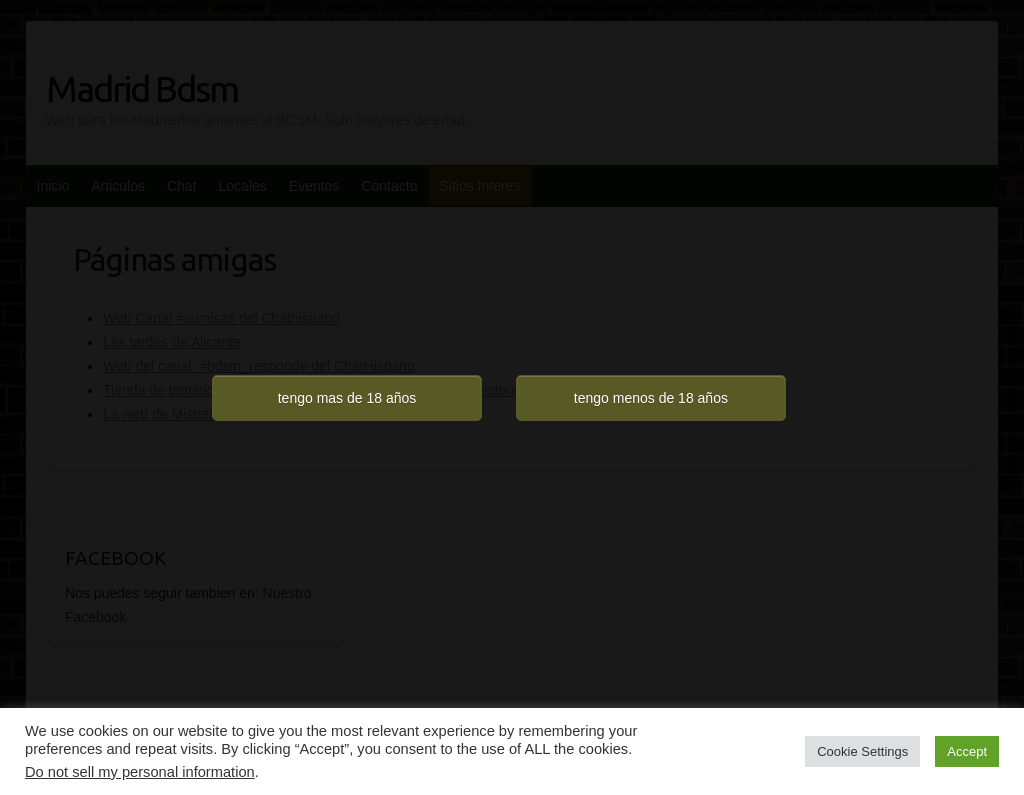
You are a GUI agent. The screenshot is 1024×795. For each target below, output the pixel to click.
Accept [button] (967, 751)
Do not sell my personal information (140, 772)
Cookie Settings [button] (862, 751)
